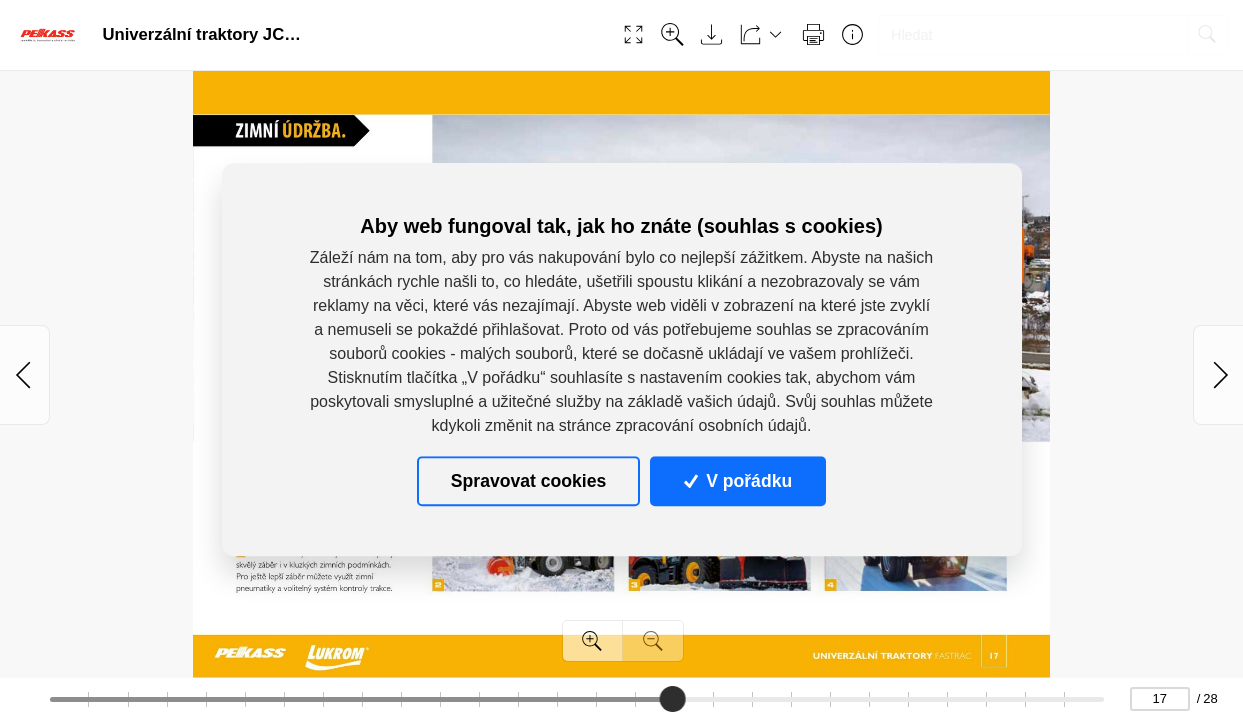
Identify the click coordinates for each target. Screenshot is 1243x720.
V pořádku (738, 481)
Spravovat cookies (528, 481)
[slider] (673, 699)
